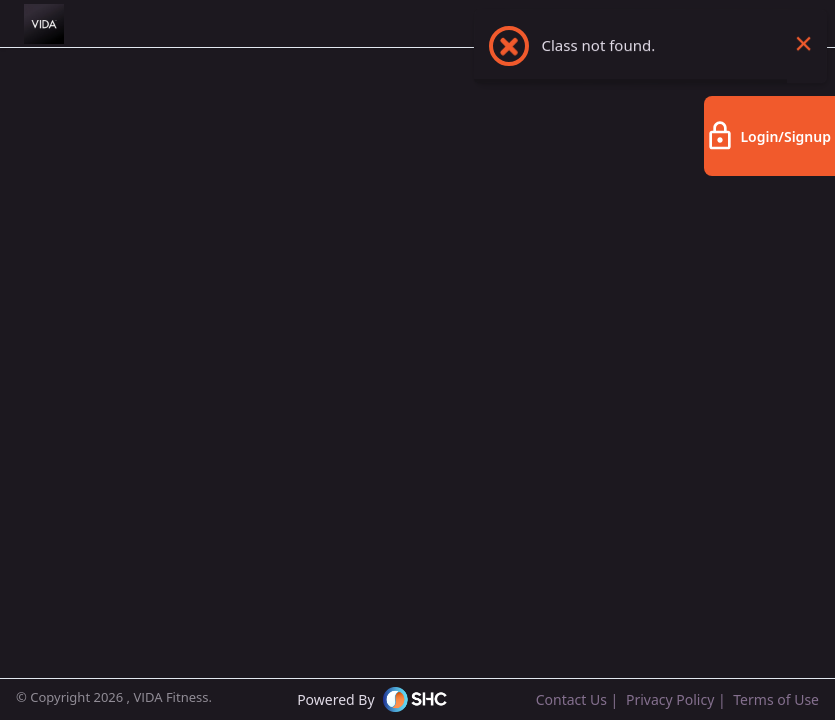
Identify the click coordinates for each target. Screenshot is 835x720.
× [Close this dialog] (803, 55)
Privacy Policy (670, 699)
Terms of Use (776, 699)
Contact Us (571, 699)
